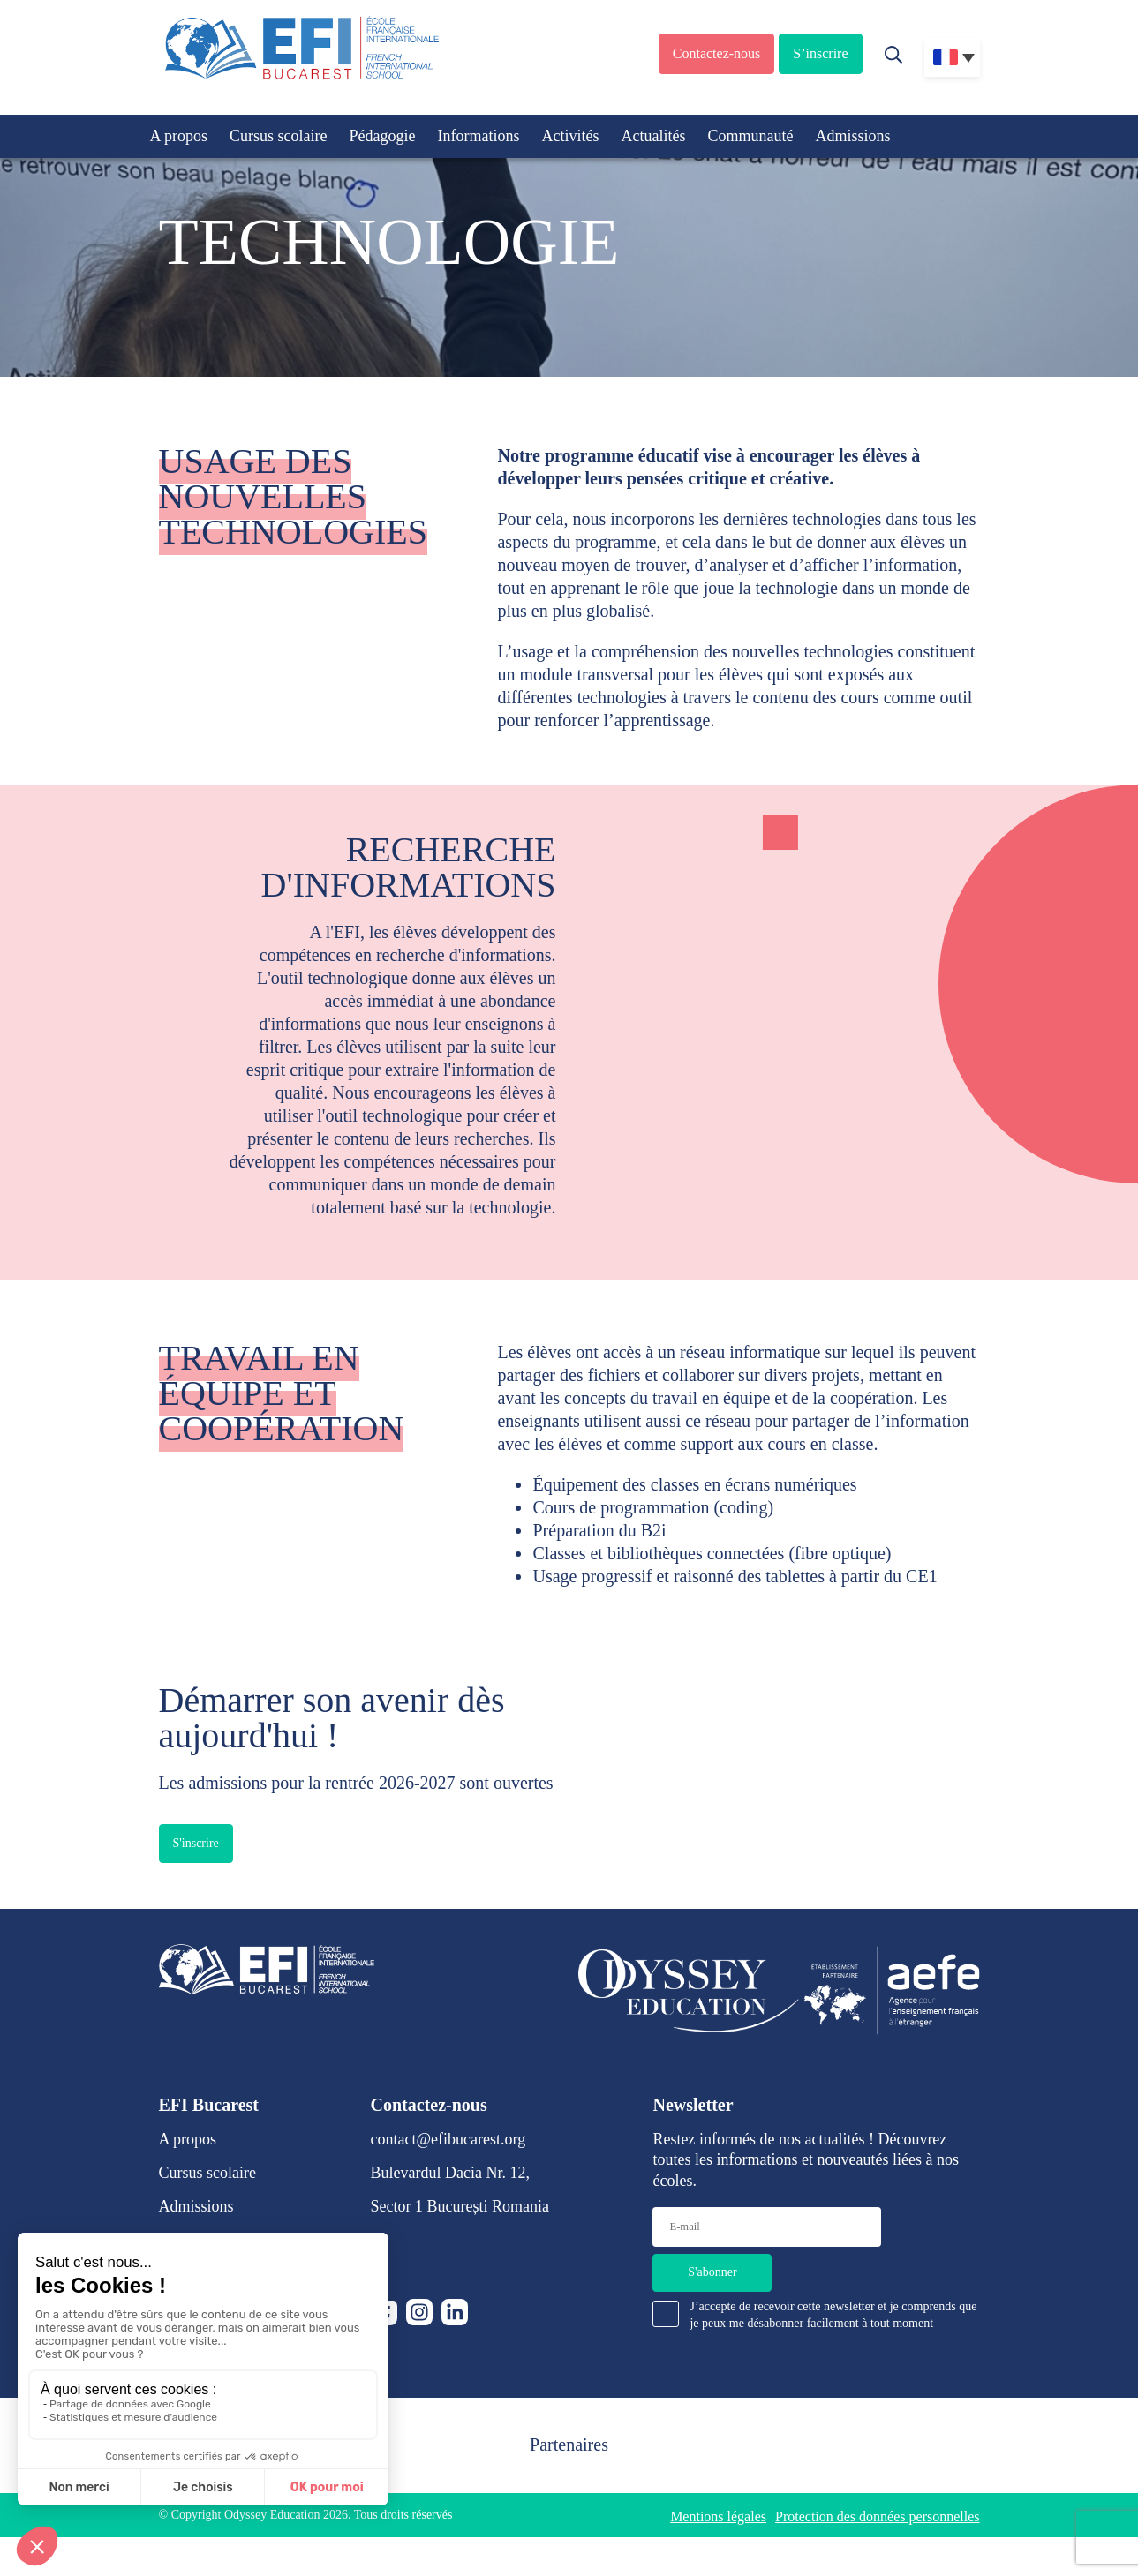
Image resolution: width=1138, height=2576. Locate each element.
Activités (570, 136)
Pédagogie (383, 136)
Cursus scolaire (278, 136)
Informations (478, 136)
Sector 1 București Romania (460, 2206)
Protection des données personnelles (877, 2516)
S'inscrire (196, 1843)
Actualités (653, 136)
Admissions (852, 136)
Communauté (750, 136)
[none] (952, 57)
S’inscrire (820, 53)
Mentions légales (718, 2516)
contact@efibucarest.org (448, 2139)
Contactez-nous (717, 53)
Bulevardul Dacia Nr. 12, (450, 2173)
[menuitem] (952, 57)
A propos (179, 136)
